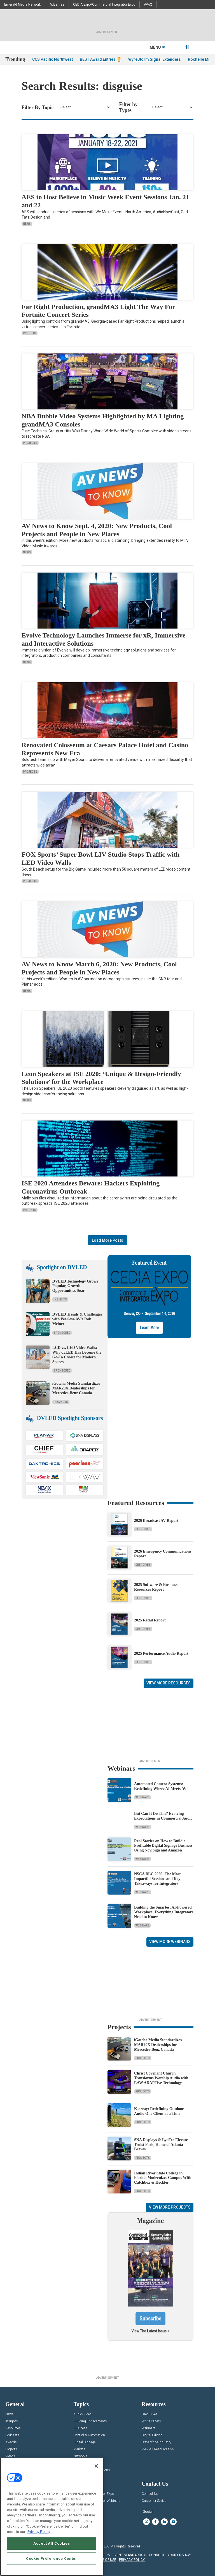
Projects (30, 442)
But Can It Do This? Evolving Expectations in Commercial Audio (163, 1815)
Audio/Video (82, 2414)
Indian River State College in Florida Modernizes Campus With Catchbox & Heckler (162, 2178)
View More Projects (170, 2207)
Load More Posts (107, 1240)
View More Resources (168, 1683)
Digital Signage (84, 2442)
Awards (11, 2442)
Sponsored (62, 1332)
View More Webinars (170, 1941)
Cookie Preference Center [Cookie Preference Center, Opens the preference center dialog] (51, 2558)
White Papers (151, 2421)
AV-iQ (148, 4)
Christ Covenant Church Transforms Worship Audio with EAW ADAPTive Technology (161, 2078)
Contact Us (150, 2494)
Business (80, 2428)
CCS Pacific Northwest (52, 59)
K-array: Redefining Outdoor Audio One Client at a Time (159, 2111)
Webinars (142, 1797)
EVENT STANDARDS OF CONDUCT (139, 2555)
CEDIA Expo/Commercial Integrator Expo (104, 4)
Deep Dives (143, 1529)
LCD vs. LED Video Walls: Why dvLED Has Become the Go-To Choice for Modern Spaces (76, 1355)
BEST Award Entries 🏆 (100, 59)
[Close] (96, 2466)
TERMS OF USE (104, 2560)
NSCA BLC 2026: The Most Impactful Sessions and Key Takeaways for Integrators (157, 1879)
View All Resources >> (158, 2449)
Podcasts (12, 2435)
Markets (79, 2449)
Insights (29, 333)
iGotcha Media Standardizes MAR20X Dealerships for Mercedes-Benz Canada (76, 1388)
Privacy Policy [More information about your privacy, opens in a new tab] (38, 2532)
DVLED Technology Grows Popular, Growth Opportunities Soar (75, 1286)
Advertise (57, 4)
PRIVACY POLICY (132, 2560)
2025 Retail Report (150, 1620)
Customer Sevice (154, 2501)
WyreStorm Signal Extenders (154, 59)
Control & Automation (89, 2435)
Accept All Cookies (51, 2543)
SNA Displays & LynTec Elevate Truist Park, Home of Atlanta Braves (161, 2144)
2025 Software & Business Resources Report (155, 1587)
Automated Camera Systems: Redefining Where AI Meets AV (160, 1786)
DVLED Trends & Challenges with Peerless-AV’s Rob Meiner (77, 1319)
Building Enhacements (90, 2421)
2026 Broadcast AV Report (156, 1520)
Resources (13, 2428)
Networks (80, 2456)
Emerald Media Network (22, 4)
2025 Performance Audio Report (161, 1653)
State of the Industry (156, 2442)
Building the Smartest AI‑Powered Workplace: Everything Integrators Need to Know (163, 1912)
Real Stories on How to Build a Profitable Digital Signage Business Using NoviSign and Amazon (163, 1846)
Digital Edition (152, 2435)
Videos (10, 2456)
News (27, 223)
